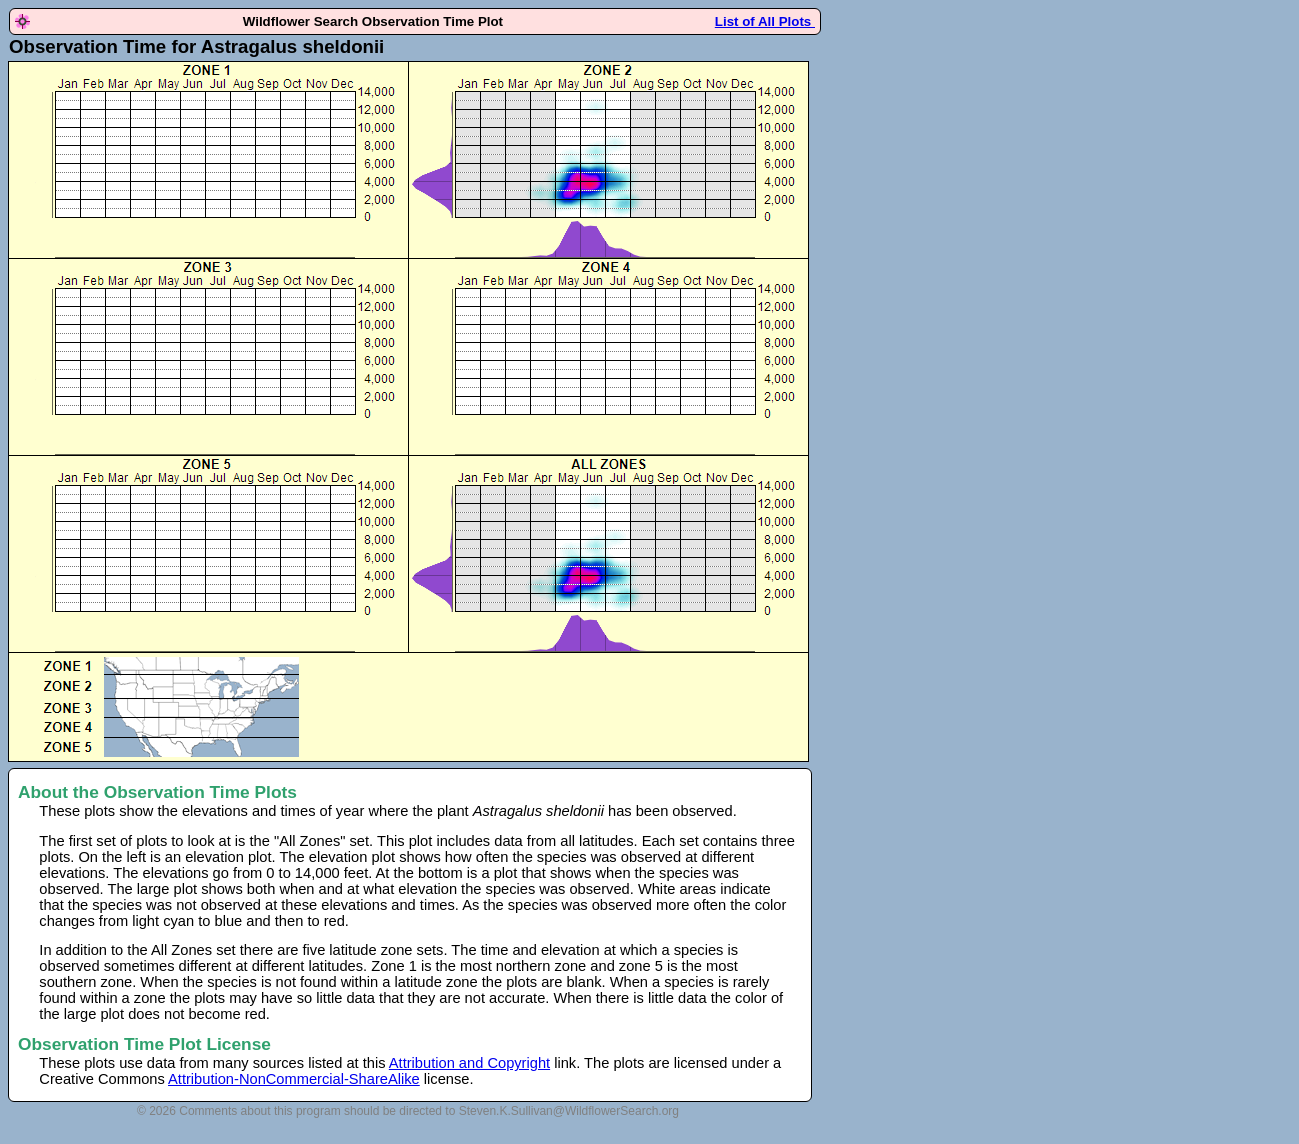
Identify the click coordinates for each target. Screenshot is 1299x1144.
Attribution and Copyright (469, 1063)
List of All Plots (765, 21)
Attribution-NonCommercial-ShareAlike (294, 1079)
